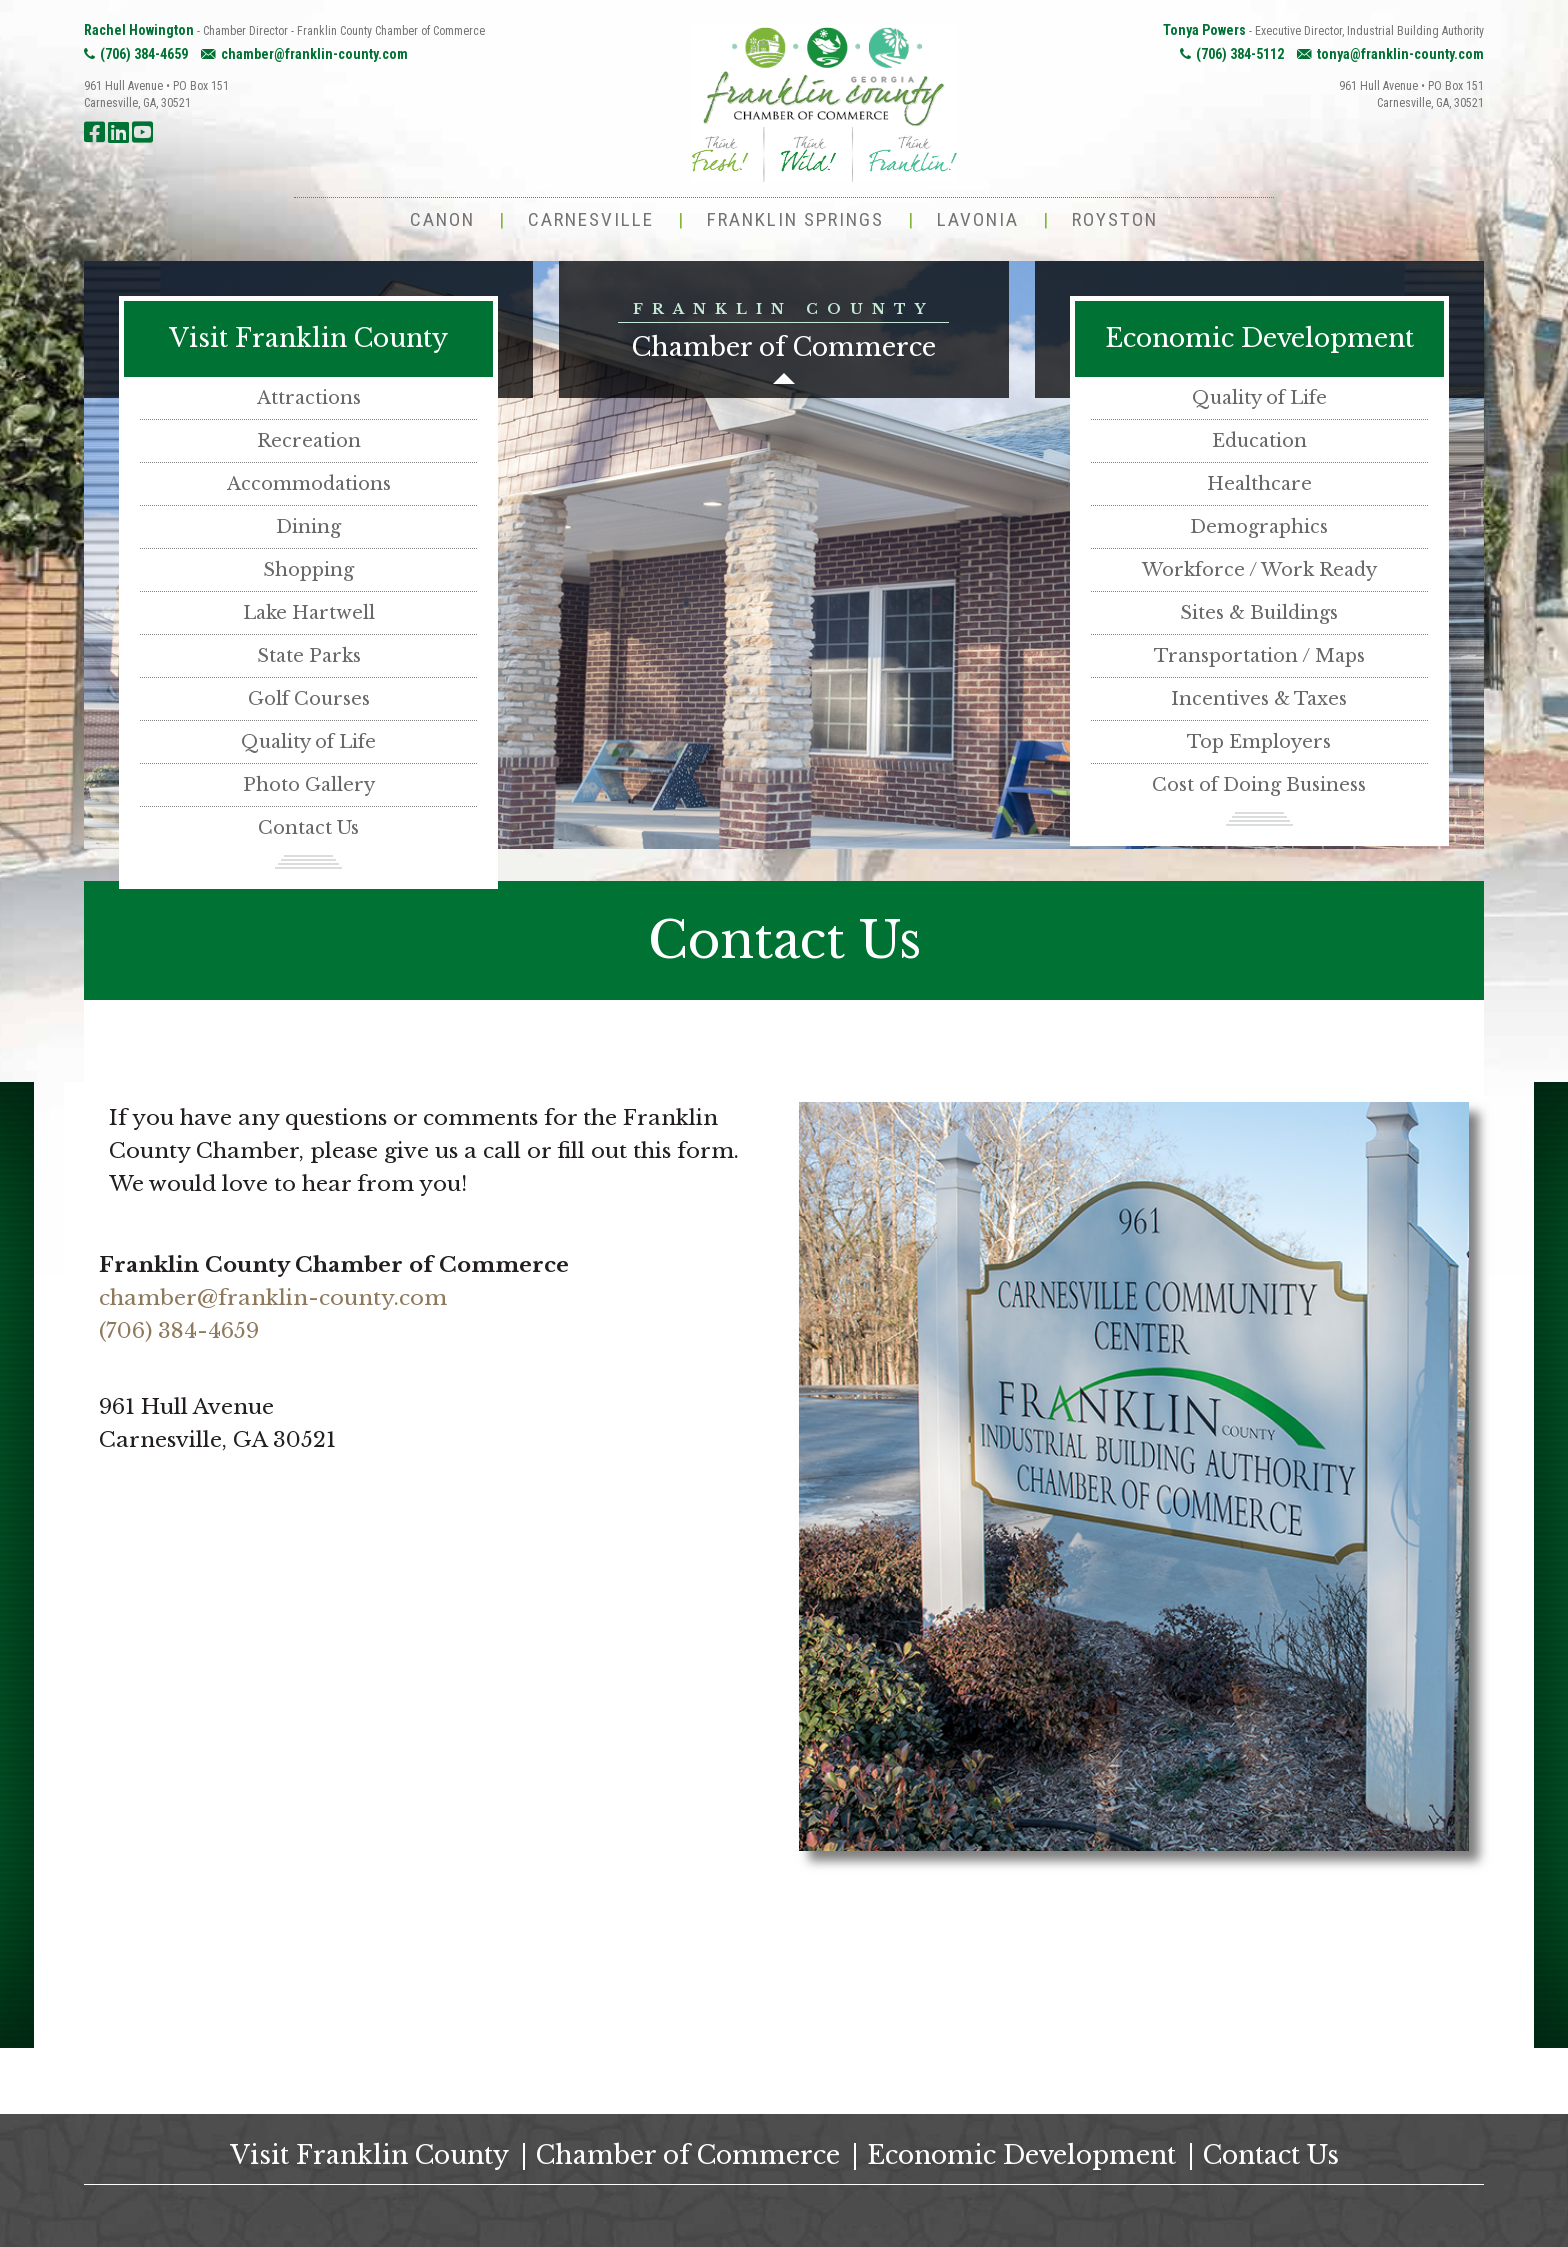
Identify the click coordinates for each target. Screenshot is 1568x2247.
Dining (308, 527)
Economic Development (1259, 338)
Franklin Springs (795, 219)
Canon (442, 219)
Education (1259, 441)
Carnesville (591, 219)
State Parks (309, 656)
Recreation (309, 441)
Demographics (1259, 527)
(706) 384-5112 (1240, 54)
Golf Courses (309, 699)
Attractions (309, 398)
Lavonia (978, 219)
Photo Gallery (309, 785)
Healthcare (1259, 484)
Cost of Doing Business (1259, 785)
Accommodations (309, 484)
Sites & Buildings (1259, 613)
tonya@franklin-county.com (1400, 54)
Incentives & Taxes (1259, 699)
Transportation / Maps (1259, 656)
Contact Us (308, 828)
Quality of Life (308, 742)
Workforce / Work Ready (1259, 570)
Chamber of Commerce (688, 2155)
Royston (1115, 219)
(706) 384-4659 (144, 54)
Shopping (308, 570)
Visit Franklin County (308, 338)
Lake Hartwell (309, 613)
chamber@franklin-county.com (314, 54)
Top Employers (1259, 742)
